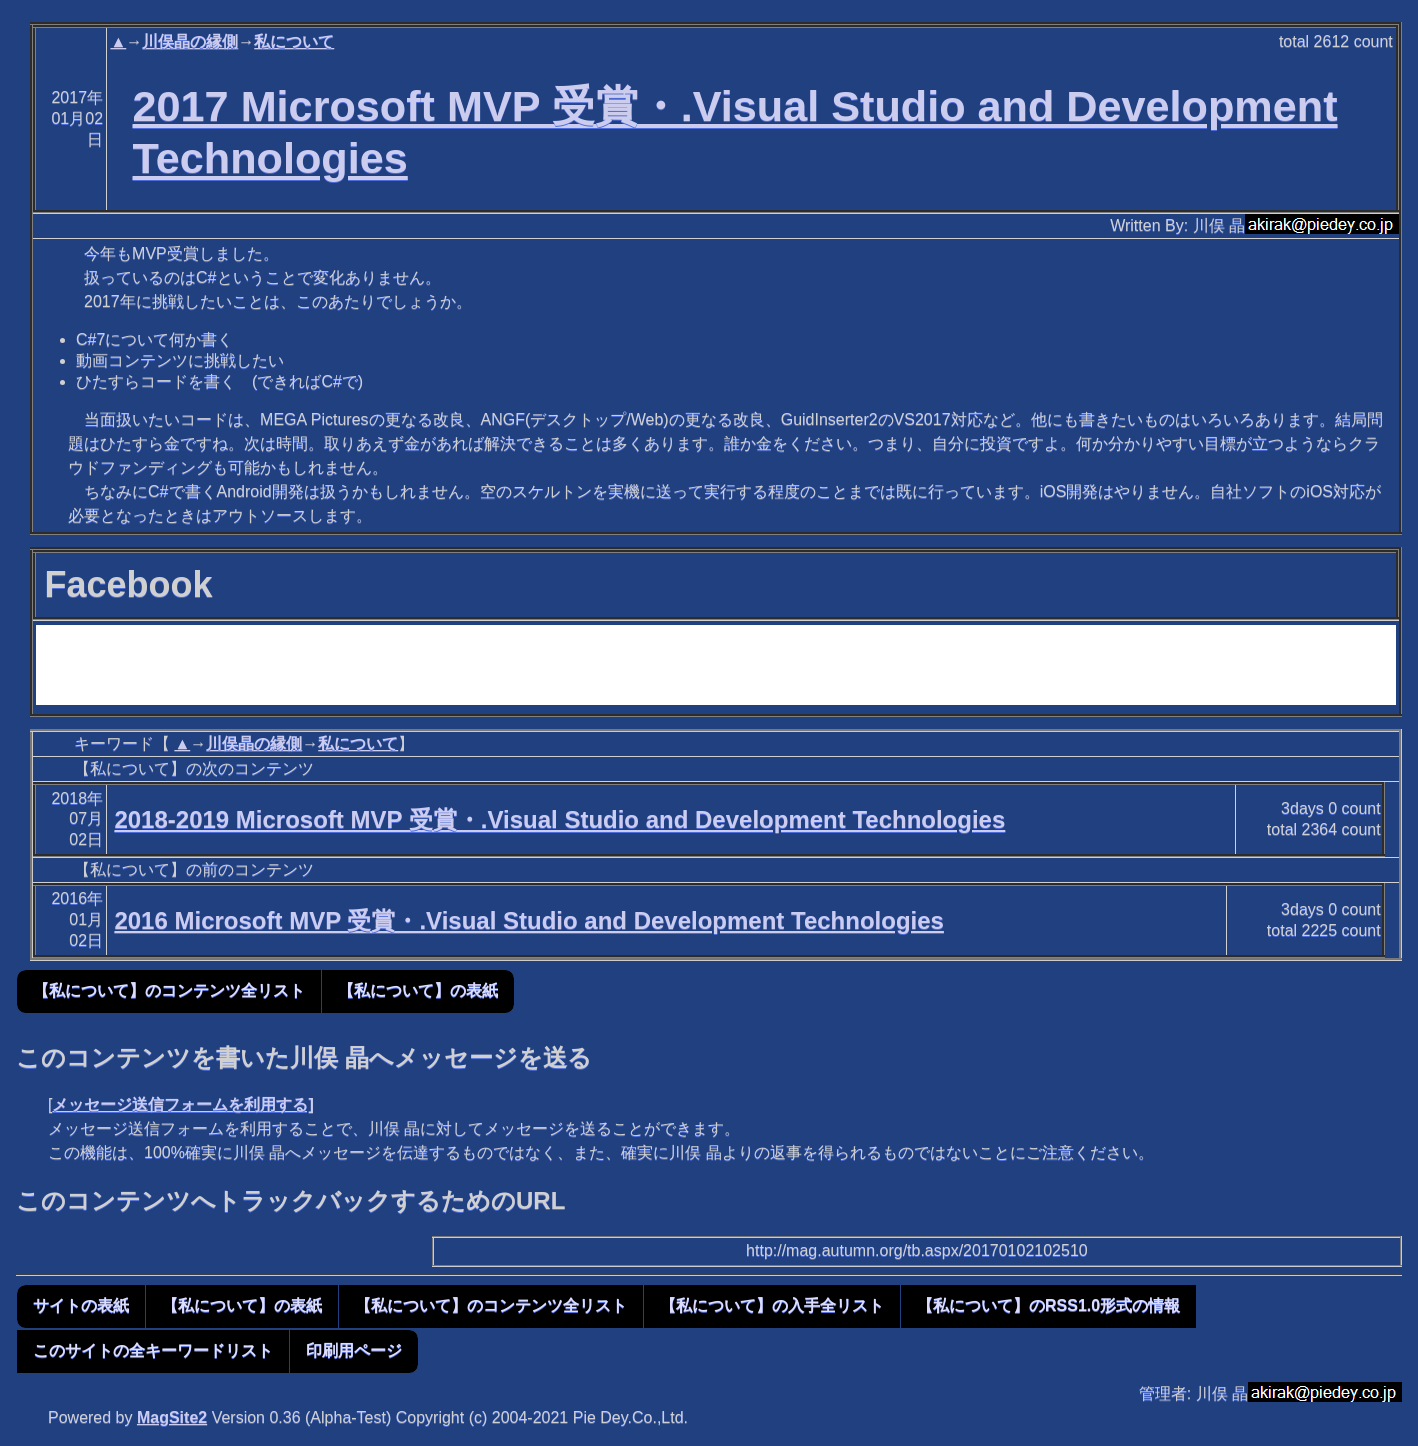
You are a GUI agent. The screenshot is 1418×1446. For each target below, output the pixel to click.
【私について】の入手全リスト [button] (772, 1305)
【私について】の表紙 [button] (418, 990)
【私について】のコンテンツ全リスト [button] (169, 990)
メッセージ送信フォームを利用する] (182, 1104)
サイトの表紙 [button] (81, 1305)
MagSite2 (172, 1417)
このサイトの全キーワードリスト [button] (153, 1350)
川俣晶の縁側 (190, 41)
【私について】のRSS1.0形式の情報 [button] (1048, 1305)
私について (294, 41)
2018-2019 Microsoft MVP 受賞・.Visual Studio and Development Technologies (559, 819)
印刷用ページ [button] (354, 1350)
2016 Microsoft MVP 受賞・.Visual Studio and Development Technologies (529, 920)
